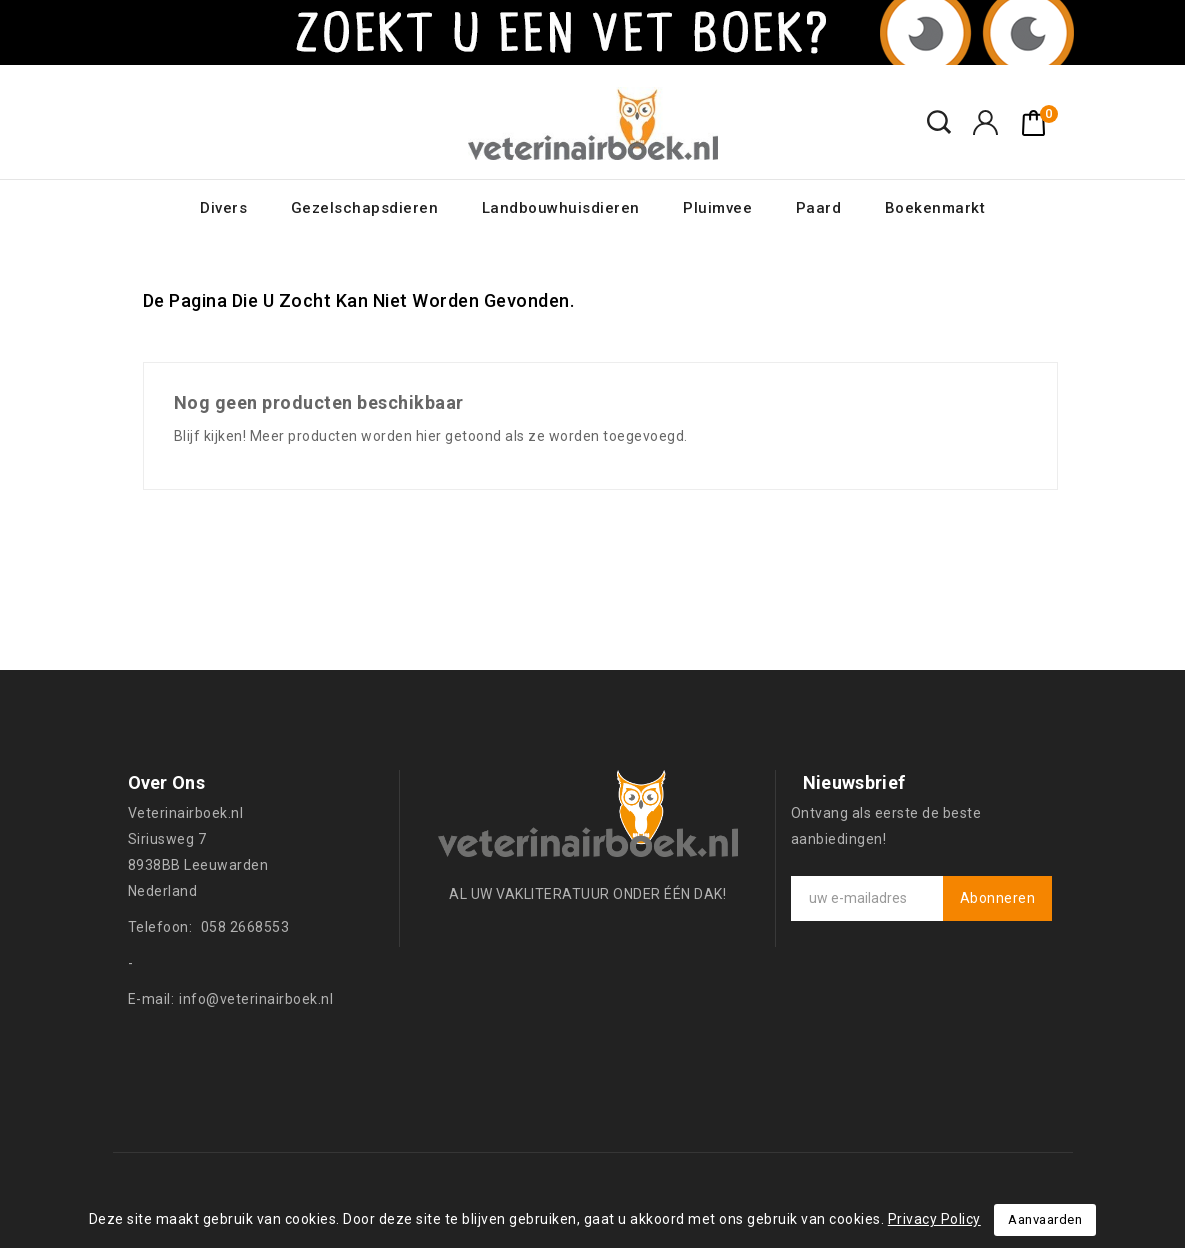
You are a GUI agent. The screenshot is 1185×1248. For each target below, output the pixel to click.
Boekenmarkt (935, 208)
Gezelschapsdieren (365, 208)
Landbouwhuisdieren (561, 208)
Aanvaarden (1045, 1219)
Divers (223, 208)
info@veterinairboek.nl (256, 999)
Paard (819, 208)
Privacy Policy (934, 1219)
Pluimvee (717, 208)
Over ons (166, 782)
